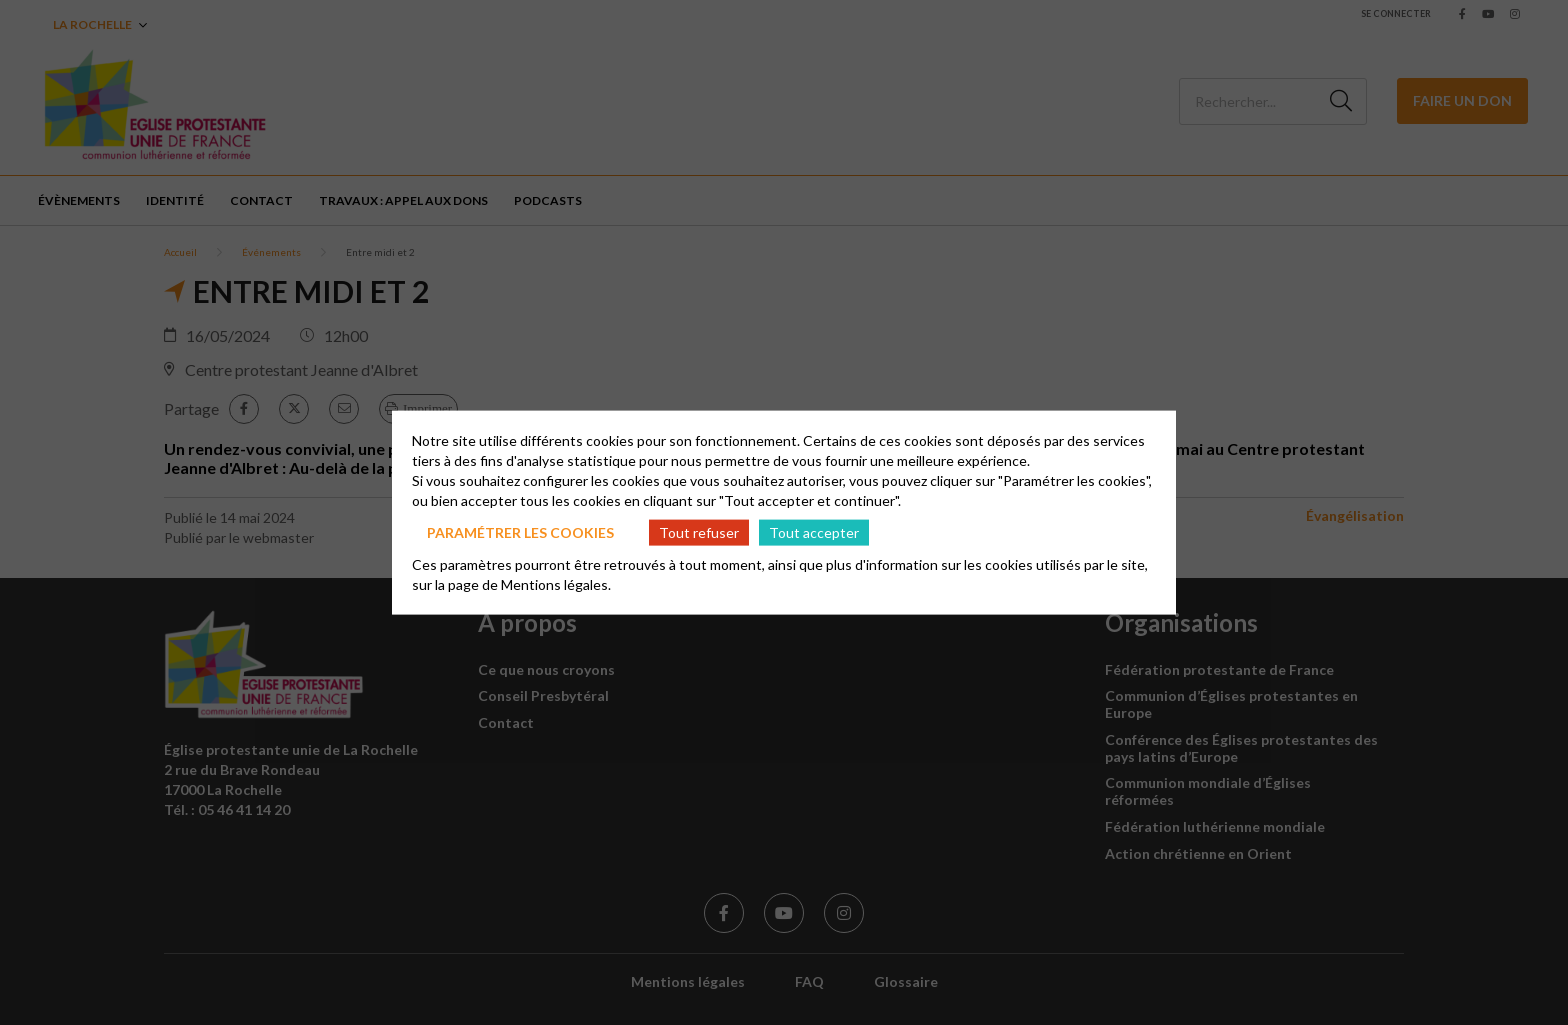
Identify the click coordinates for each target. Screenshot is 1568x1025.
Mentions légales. (556, 584)
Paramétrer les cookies (520, 531)
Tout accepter (814, 531)
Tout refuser (699, 531)
